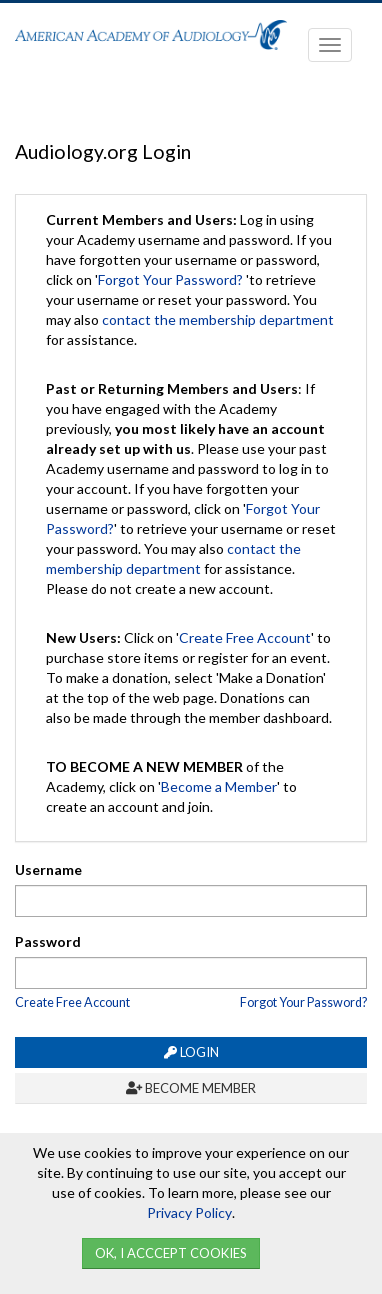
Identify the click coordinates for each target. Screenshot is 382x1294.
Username (48, 869)
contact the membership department (218, 319)
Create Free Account (245, 637)
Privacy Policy (189, 1212)
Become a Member (219, 786)
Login (191, 1052)
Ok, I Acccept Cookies (171, 1253)
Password (48, 941)
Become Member (191, 1088)
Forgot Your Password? (170, 279)
